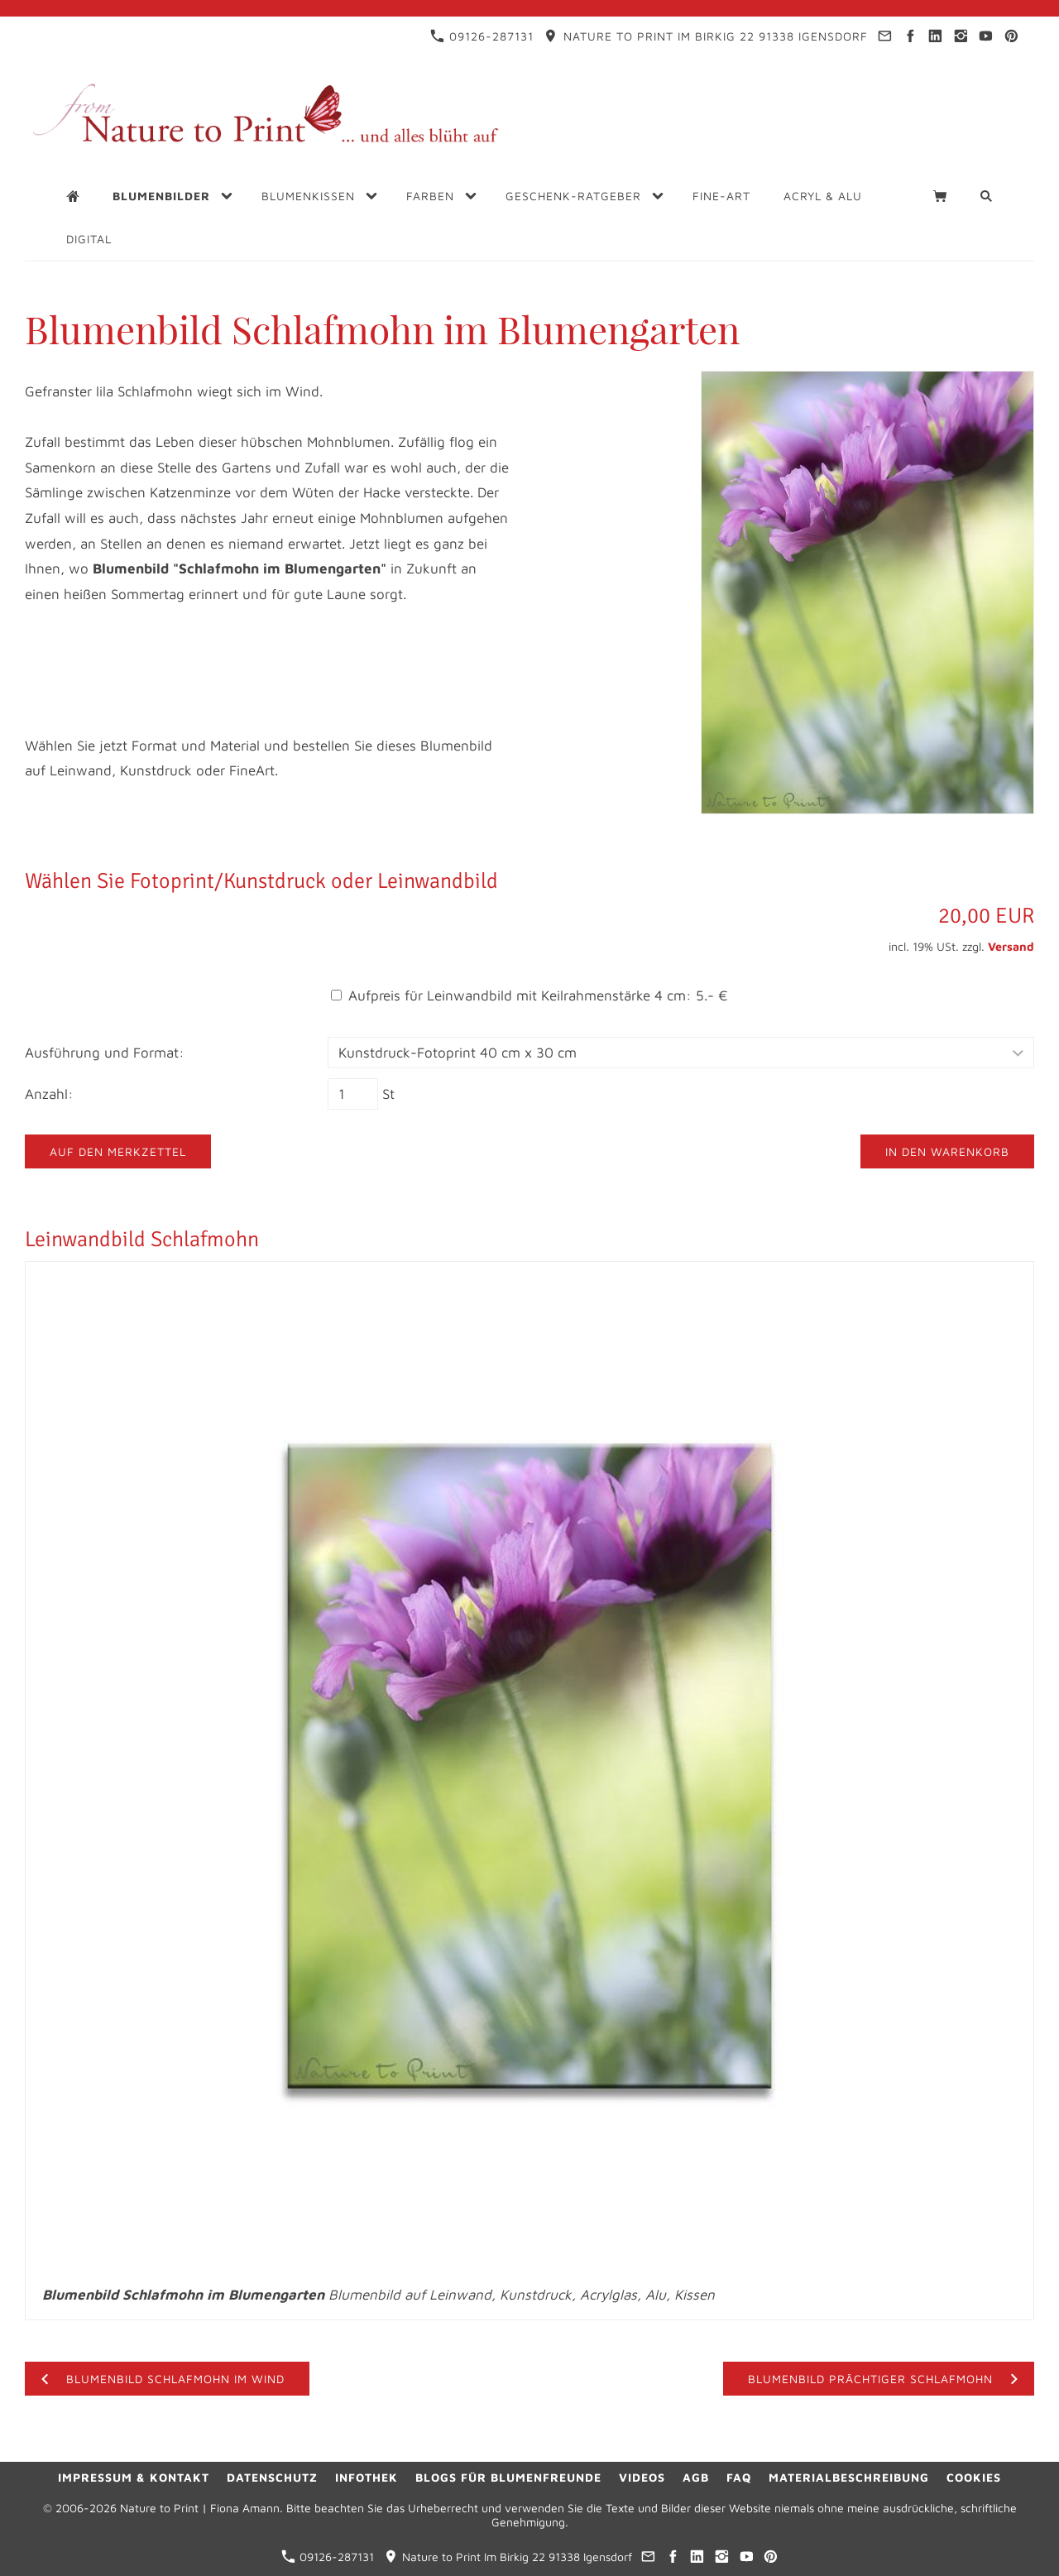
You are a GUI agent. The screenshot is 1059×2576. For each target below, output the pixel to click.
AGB (696, 2477)
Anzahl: (49, 1094)
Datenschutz (272, 2477)
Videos (642, 2477)
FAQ (738, 2477)
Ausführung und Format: (104, 1052)
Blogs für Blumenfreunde (508, 2477)
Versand (1011, 946)
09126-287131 (482, 36)
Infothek (366, 2477)
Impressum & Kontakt (133, 2477)
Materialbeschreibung (849, 2477)
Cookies (973, 2477)
